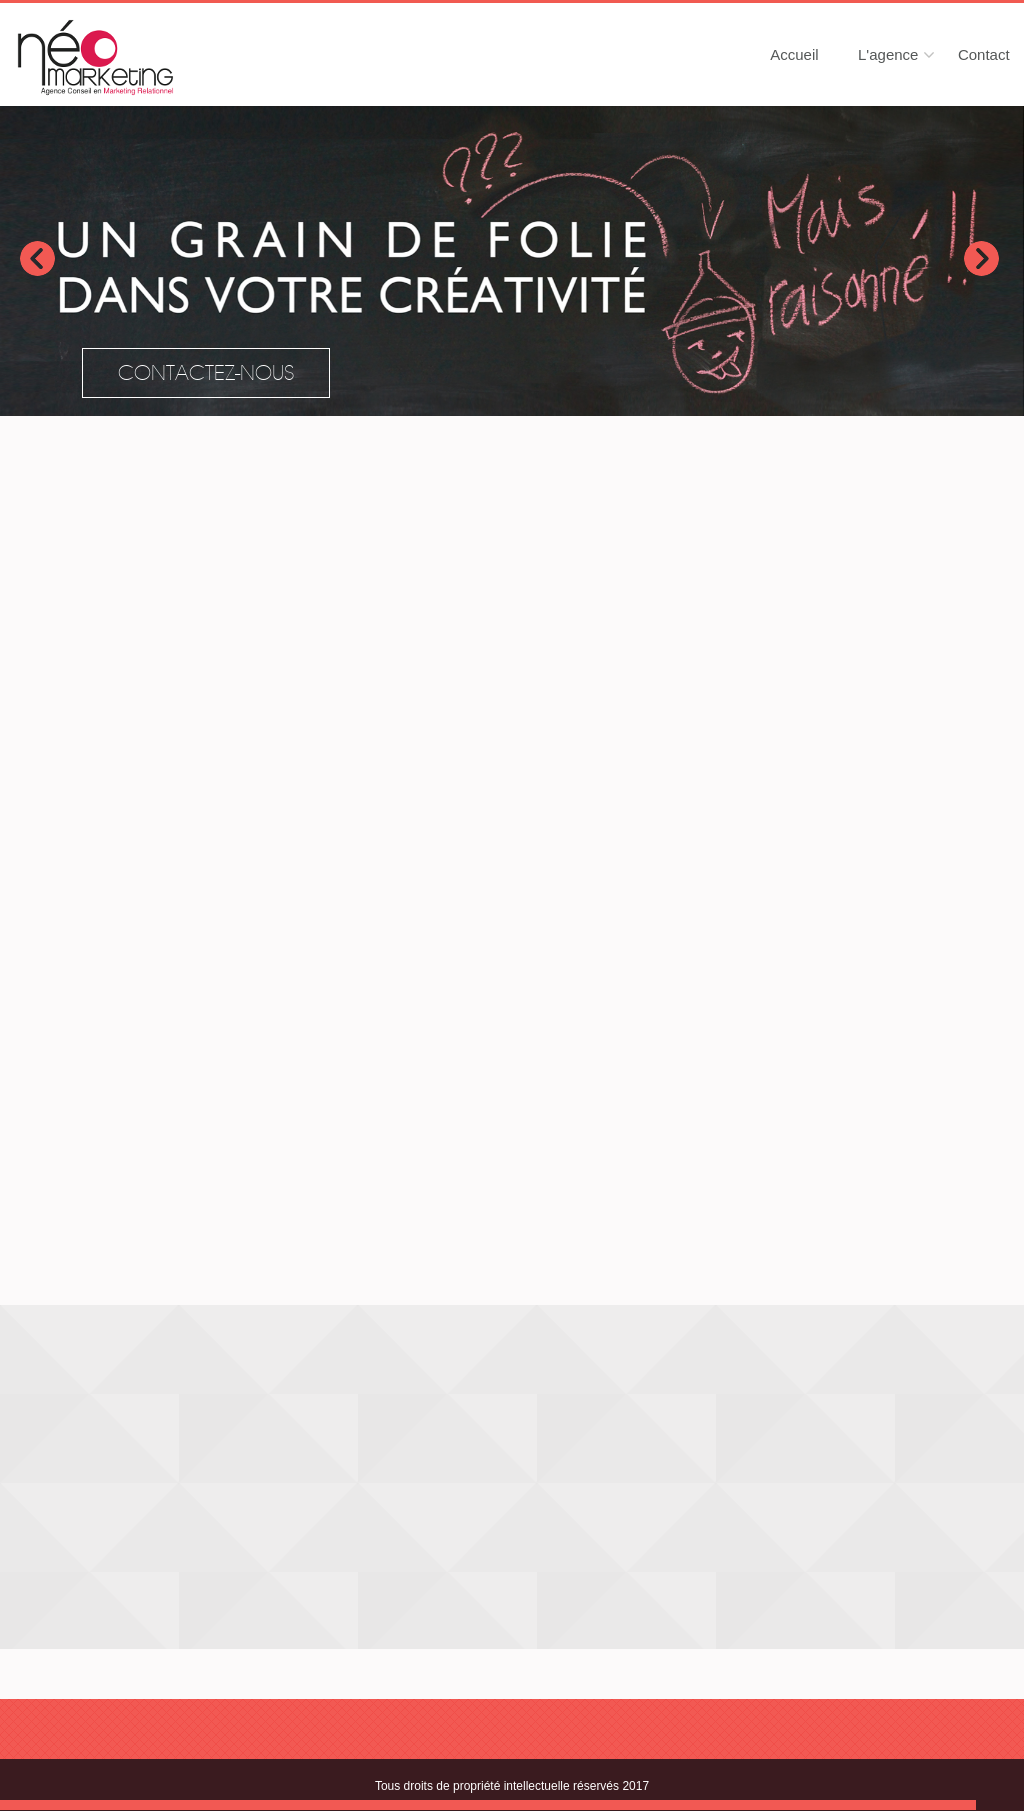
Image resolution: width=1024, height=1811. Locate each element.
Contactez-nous (206, 374)
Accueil (794, 54)
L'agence (888, 54)
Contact (984, 54)
